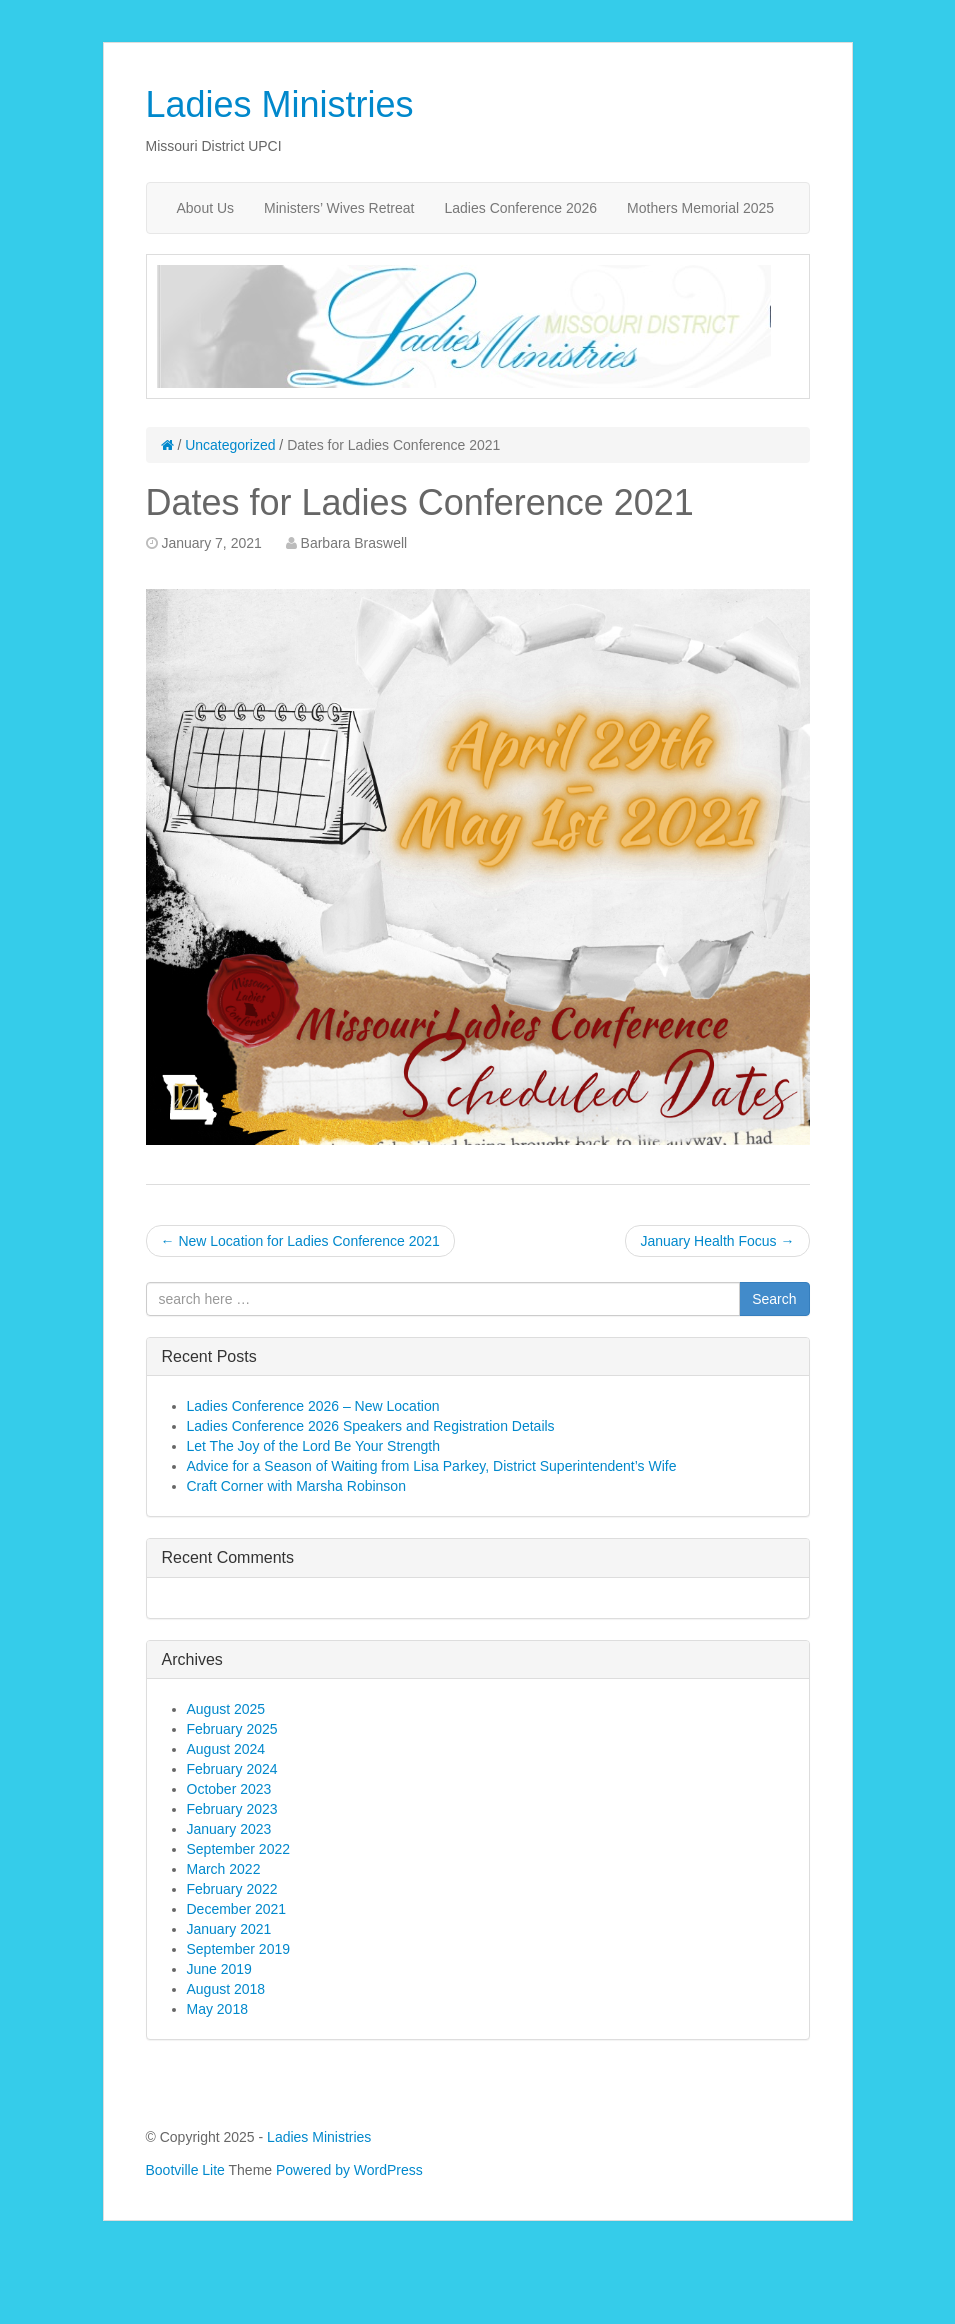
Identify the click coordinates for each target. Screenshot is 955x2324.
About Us (206, 208)
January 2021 (229, 1929)
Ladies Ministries (280, 104)
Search (774, 1299)
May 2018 (217, 2009)
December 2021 (237, 1909)
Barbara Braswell (354, 543)
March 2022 (224, 1869)
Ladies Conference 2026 (521, 208)
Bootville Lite (185, 2170)
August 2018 (226, 1989)
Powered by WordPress (349, 2170)
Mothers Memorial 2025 (700, 208)
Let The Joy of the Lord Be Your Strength (313, 1446)
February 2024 (232, 1769)
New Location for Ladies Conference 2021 (300, 1241)
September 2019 (239, 1949)
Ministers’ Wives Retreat (339, 208)
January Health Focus (717, 1241)
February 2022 (232, 1889)
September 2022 (239, 1849)
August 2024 (226, 1749)
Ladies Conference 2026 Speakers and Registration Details (371, 1426)
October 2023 (229, 1789)
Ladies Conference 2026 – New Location (313, 1406)
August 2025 (226, 1709)
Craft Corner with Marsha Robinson (296, 1486)
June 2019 (219, 1969)
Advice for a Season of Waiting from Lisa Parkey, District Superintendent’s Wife (432, 1466)
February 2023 (232, 1809)
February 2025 (232, 1729)
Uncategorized (230, 445)
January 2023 (229, 1829)
